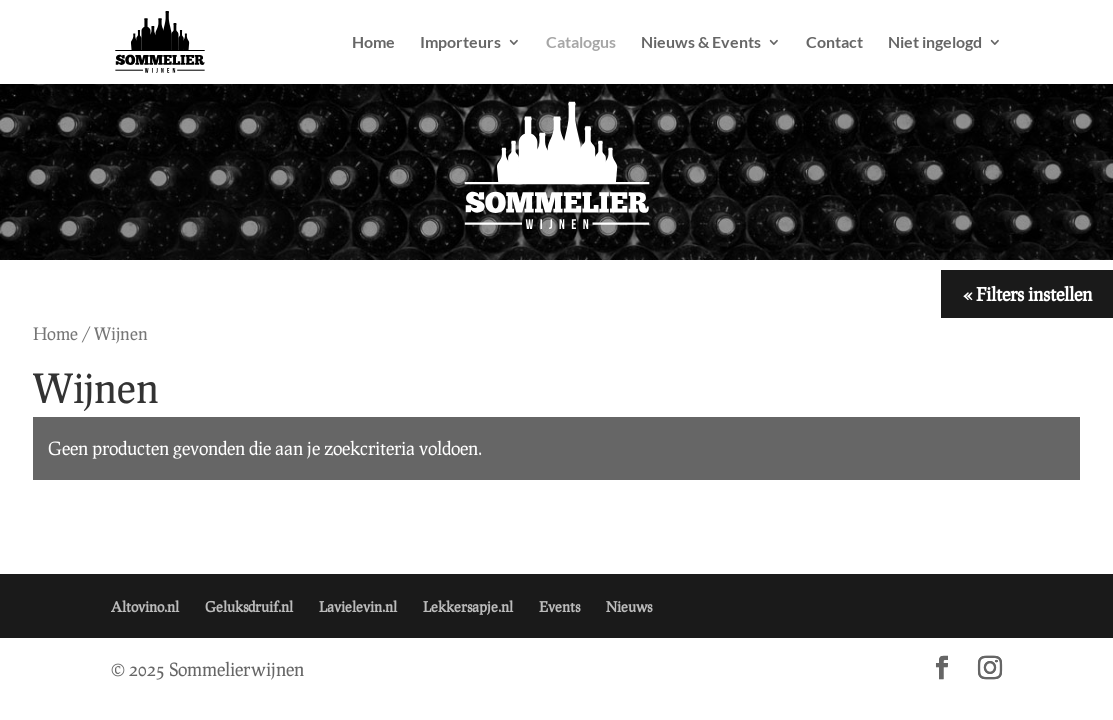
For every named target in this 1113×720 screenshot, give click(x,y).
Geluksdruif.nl (249, 606)
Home (373, 43)
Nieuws (629, 606)
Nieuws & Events (701, 43)
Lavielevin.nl (358, 606)
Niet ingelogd (935, 43)
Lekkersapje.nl (468, 606)
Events (559, 606)
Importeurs (460, 43)
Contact (834, 43)
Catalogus (581, 43)
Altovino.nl (145, 606)
